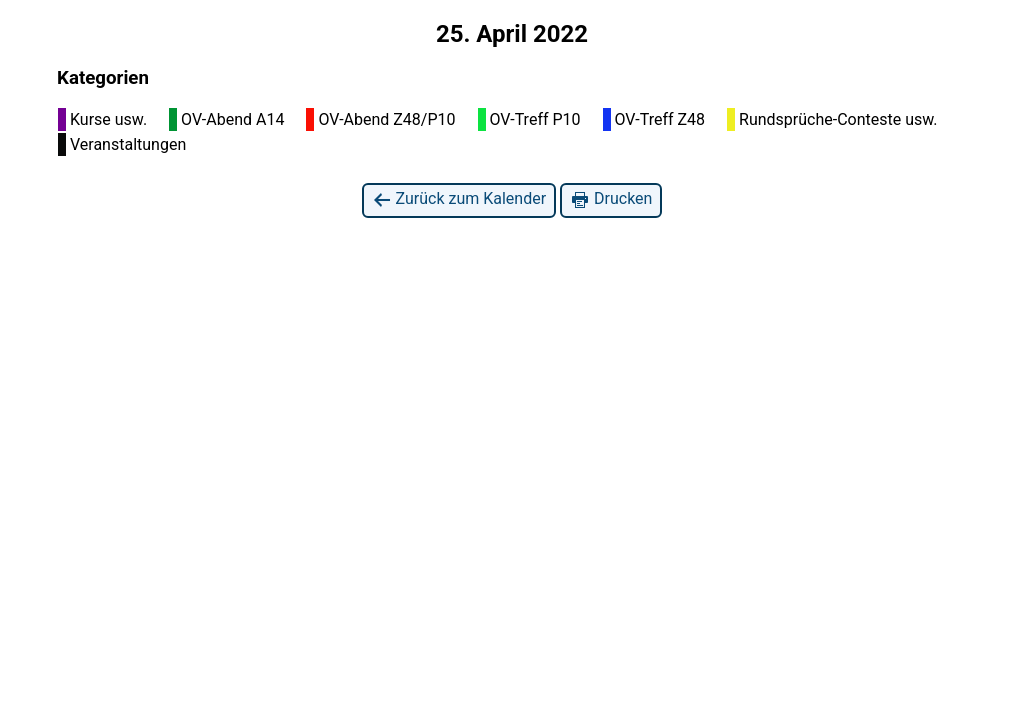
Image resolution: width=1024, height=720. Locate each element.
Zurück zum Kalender (459, 199)
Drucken (611, 199)
